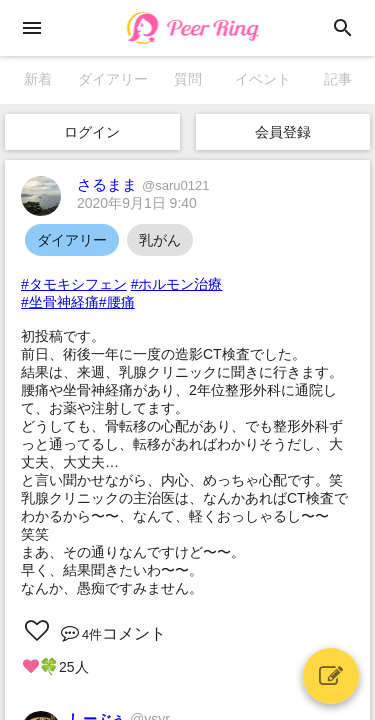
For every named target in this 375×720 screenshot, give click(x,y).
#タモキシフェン (74, 284)
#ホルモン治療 (177, 284)
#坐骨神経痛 (60, 302)
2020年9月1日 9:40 (137, 203)
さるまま (143, 184)
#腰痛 (117, 302)
